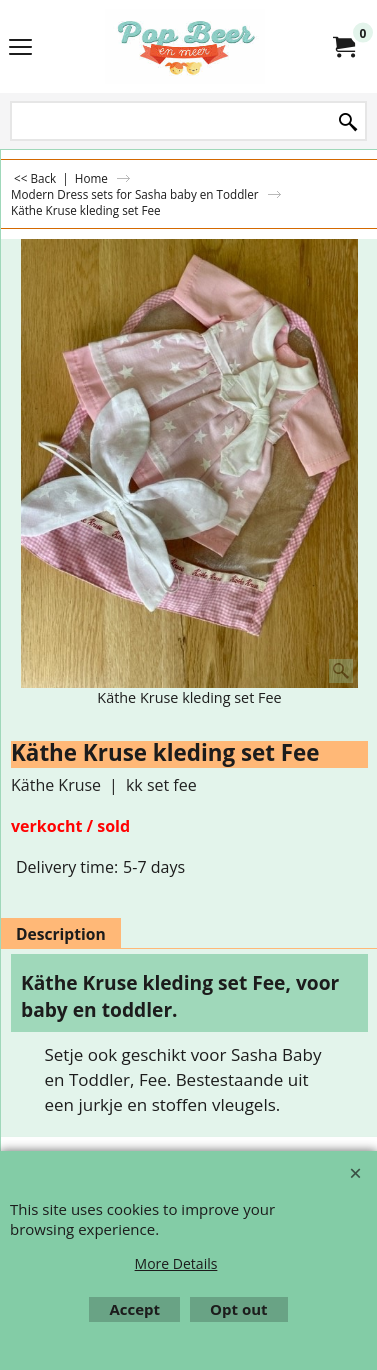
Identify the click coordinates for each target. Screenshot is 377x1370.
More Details (176, 1263)
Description (61, 934)
